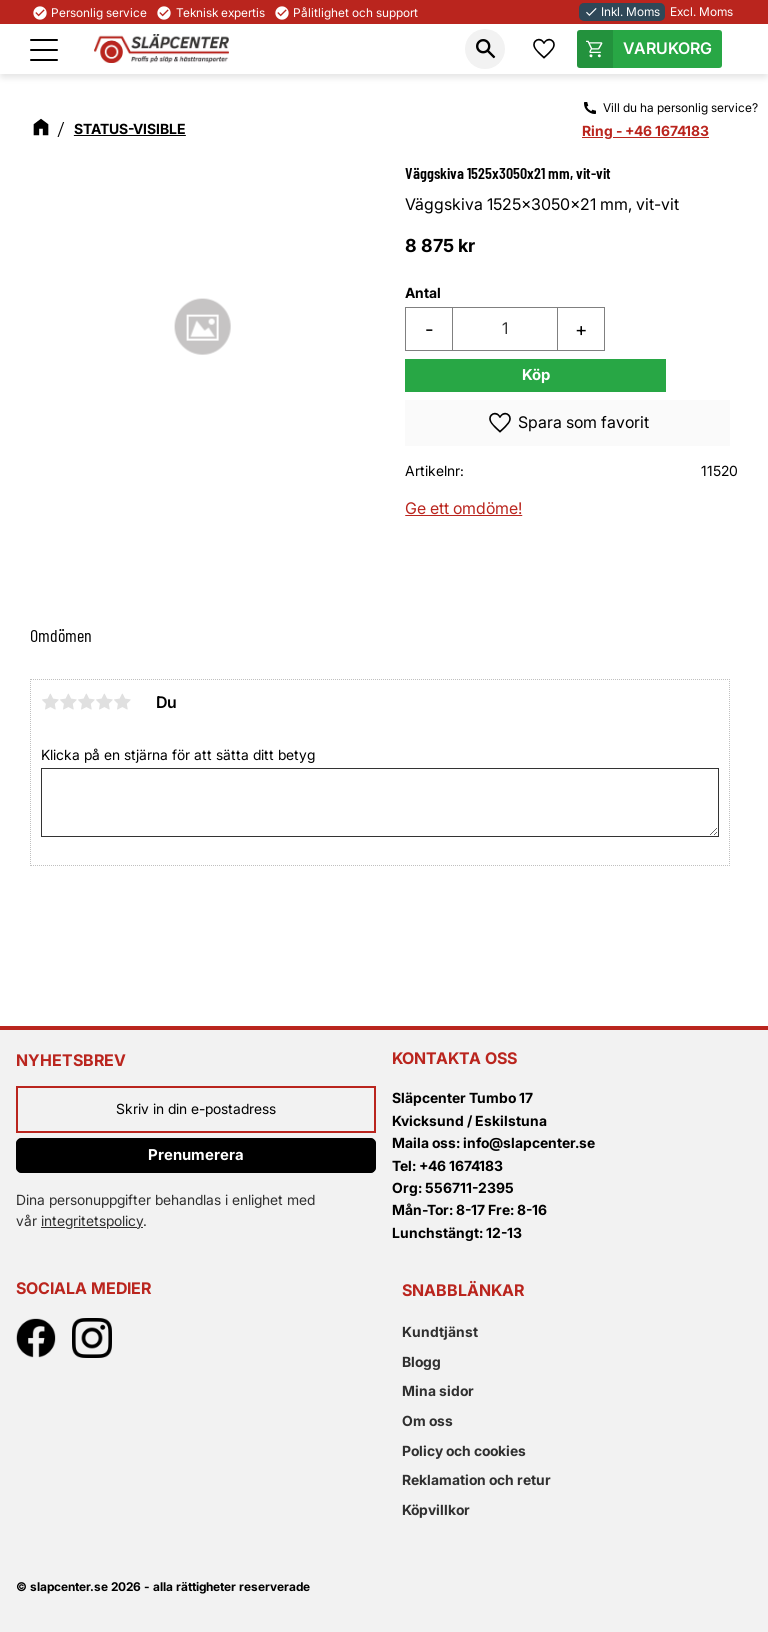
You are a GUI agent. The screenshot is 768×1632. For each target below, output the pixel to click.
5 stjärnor (122, 702)
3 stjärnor (86, 702)
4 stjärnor (104, 702)
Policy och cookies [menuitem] (464, 1450)
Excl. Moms (701, 11)
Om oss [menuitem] (427, 1420)
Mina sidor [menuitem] (438, 1390)
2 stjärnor (68, 702)
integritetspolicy (92, 1220)
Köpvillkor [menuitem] (436, 1509)
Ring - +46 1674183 (645, 130)
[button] (44, 50)
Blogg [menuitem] (421, 1361)
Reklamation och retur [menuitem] (476, 1479)
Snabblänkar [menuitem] (463, 1290)
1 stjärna (50, 702)
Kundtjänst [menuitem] (440, 1331)
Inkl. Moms (622, 11)
